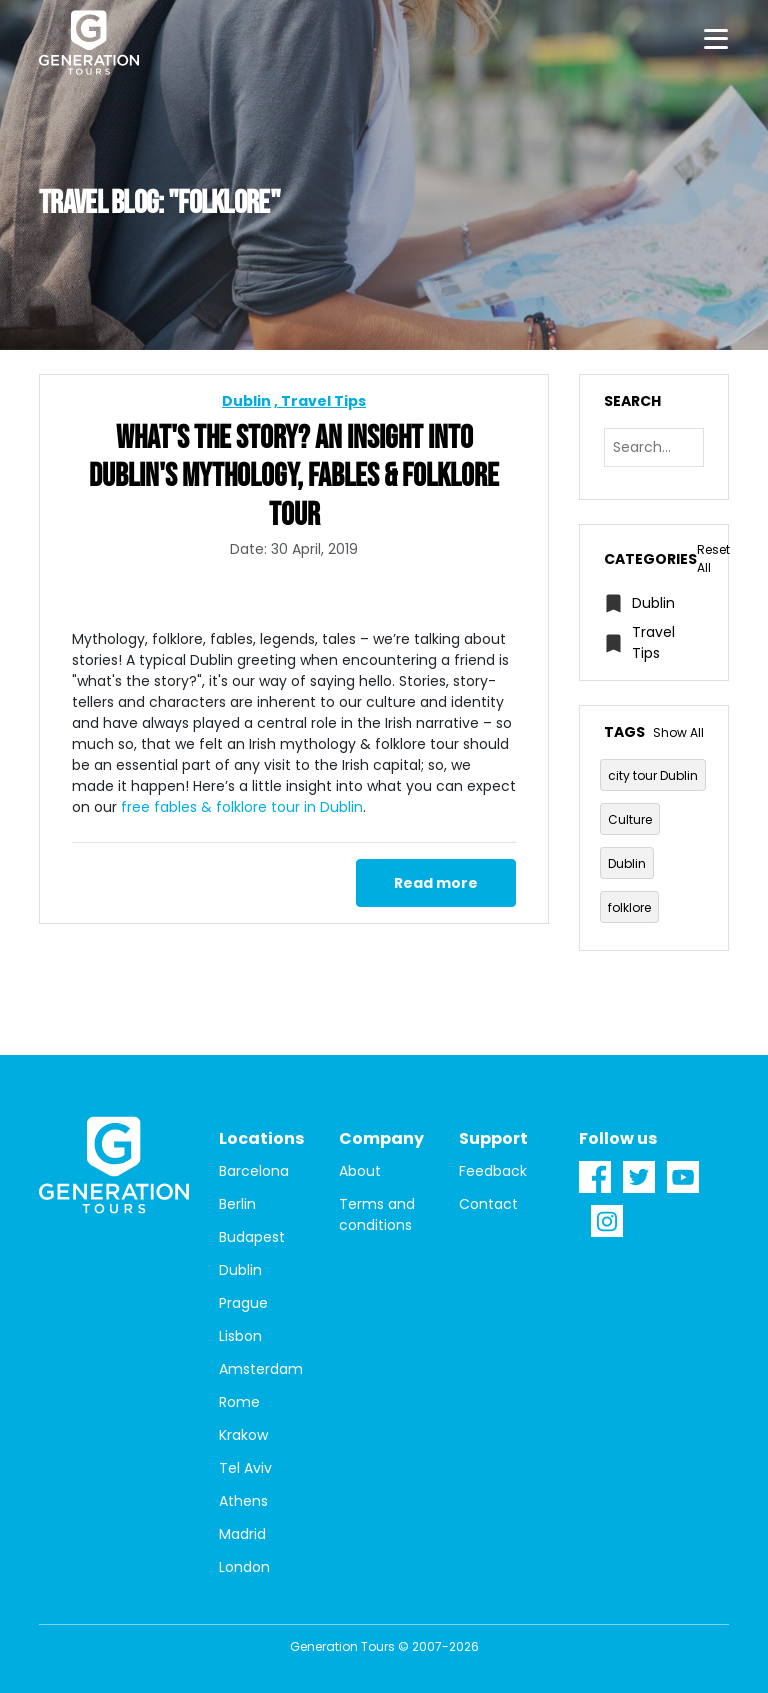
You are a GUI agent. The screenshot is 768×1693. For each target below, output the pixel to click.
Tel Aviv (245, 1468)
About (360, 1171)
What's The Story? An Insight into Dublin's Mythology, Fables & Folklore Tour (294, 477)
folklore (629, 907)
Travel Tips (323, 401)
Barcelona (254, 1171)
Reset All (713, 558)
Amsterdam (261, 1369)
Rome (239, 1402)
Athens (243, 1501)
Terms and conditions (377, 1214)
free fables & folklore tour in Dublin (242, 807)
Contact (488, 1204)
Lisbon (240, 1336)
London (244, 1567)
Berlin (237, 1204)
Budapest (252, 1237)
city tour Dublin (653, 775)
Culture (630, 819)
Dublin (246, 401)
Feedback (493, 1171)
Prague (243, 1303)
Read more (436, 883)
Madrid (242, 1534)
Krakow (243, 1435)
